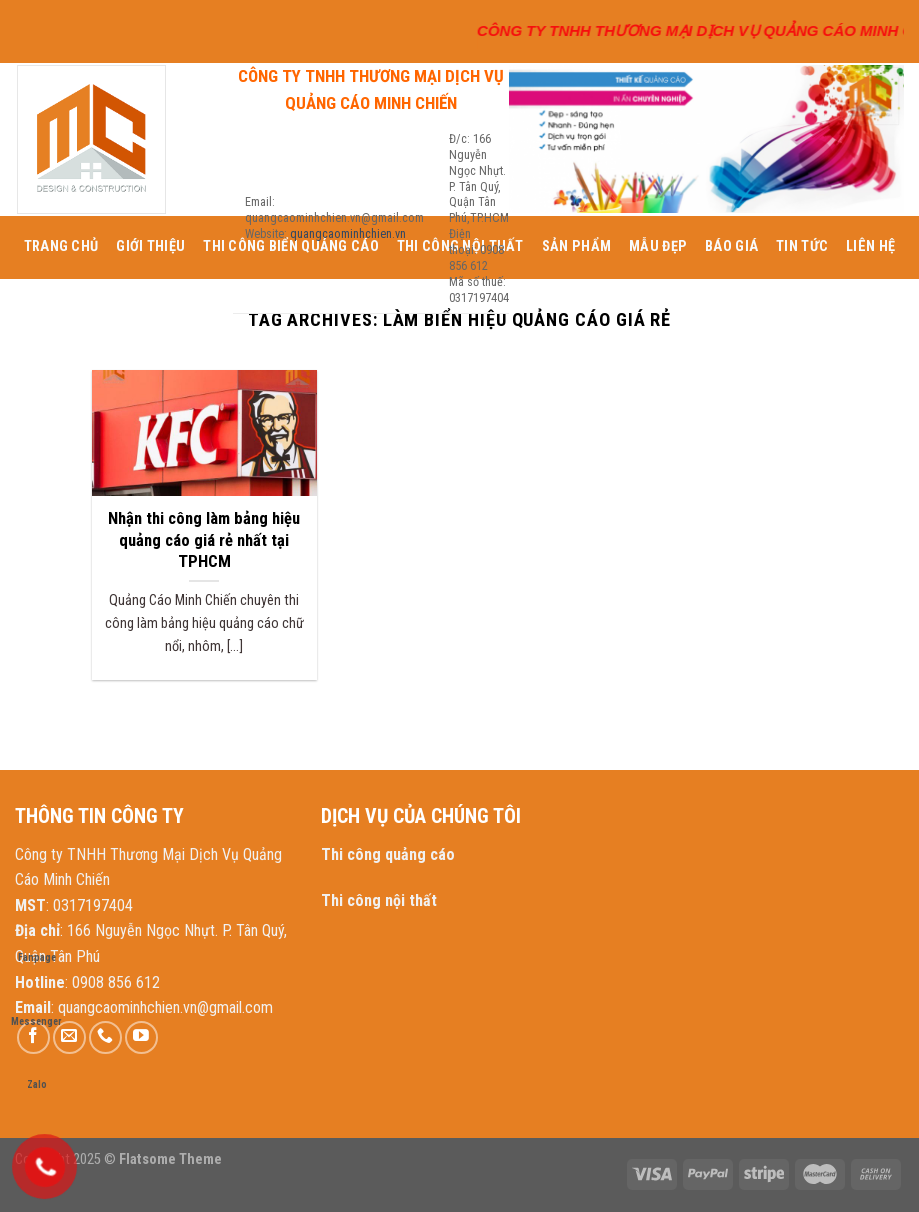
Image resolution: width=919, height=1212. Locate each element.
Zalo (37, 1065)
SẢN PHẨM (576, 246)
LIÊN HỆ (870, 246)
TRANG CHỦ (61, 246)
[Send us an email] (69, 1037)
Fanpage (37, 938)
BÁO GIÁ (731, 246)
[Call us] (105, 1037)
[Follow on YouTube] (141, 1037)
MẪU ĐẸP (658, 246)
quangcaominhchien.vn (348, 234)
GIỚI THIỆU (150, 246)
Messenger (36, 1002)
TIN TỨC (802, 246)
